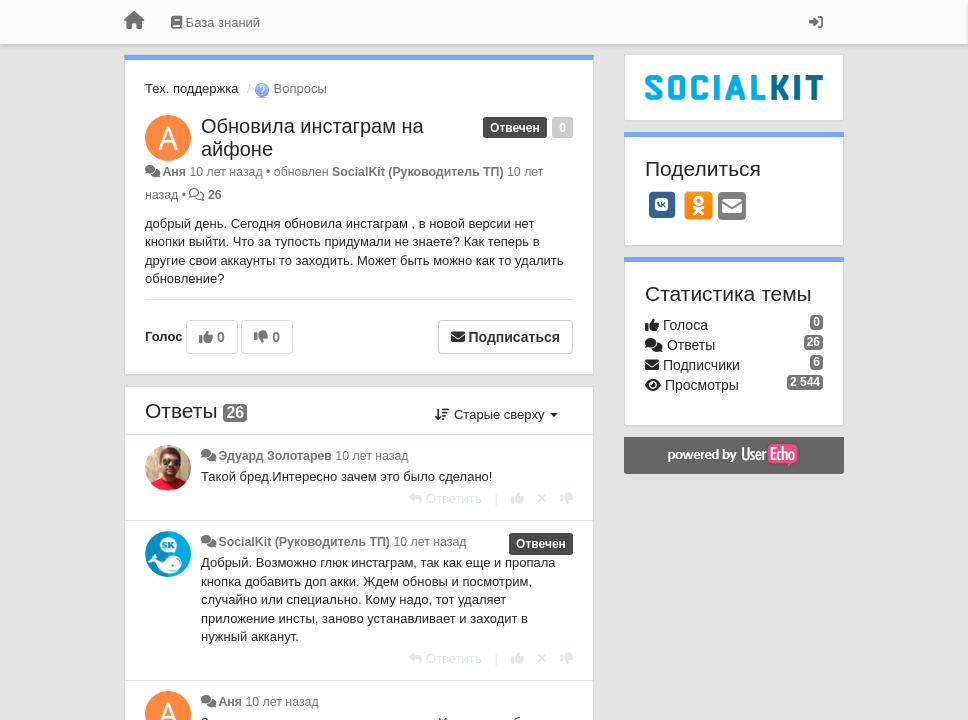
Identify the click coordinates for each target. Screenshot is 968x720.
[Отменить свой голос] (542, 498)
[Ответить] (445, 498)
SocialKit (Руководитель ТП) (418, 172)
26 (215, 195)
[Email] (732, 207)
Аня (174, 172)
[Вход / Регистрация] (816, 22)
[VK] (662, 205)
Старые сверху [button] (496, 414)
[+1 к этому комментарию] (517, 498)
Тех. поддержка (191, 88)
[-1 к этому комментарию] (566, 498)
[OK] (698, 205)
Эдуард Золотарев (274, 456)
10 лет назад (371, 456)
